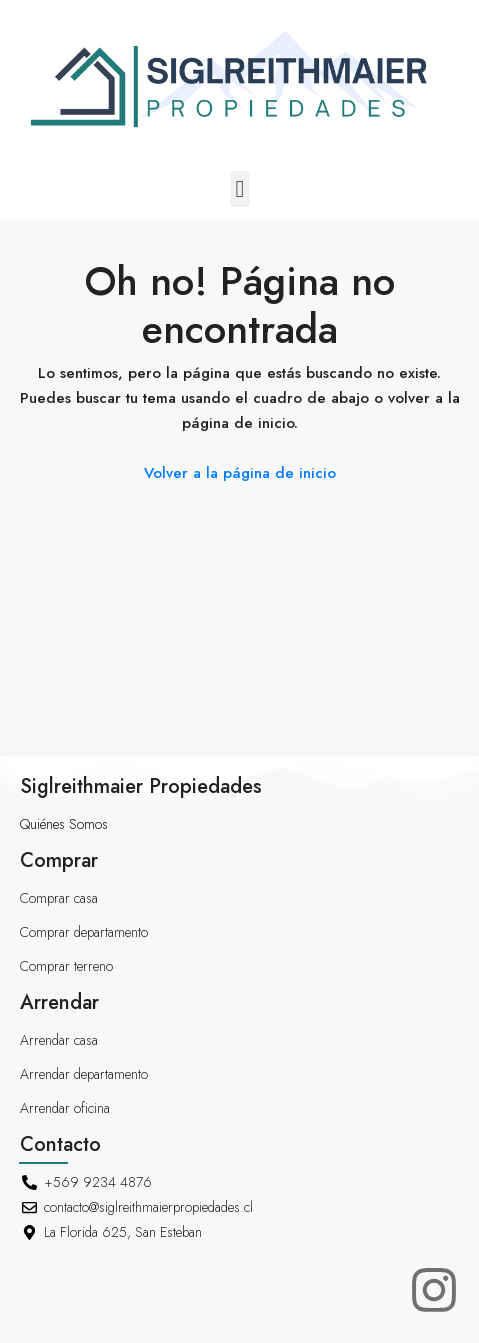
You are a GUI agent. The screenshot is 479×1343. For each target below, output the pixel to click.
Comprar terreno (66, 966)
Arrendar (59, 1002)
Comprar (59, 860)
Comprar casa (59, 898)
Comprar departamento (84, 932)
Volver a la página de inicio (240, 473)
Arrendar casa (59, 1040)
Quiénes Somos (64, 824)
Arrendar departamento (84, 1074)
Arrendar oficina (65, 1108)
